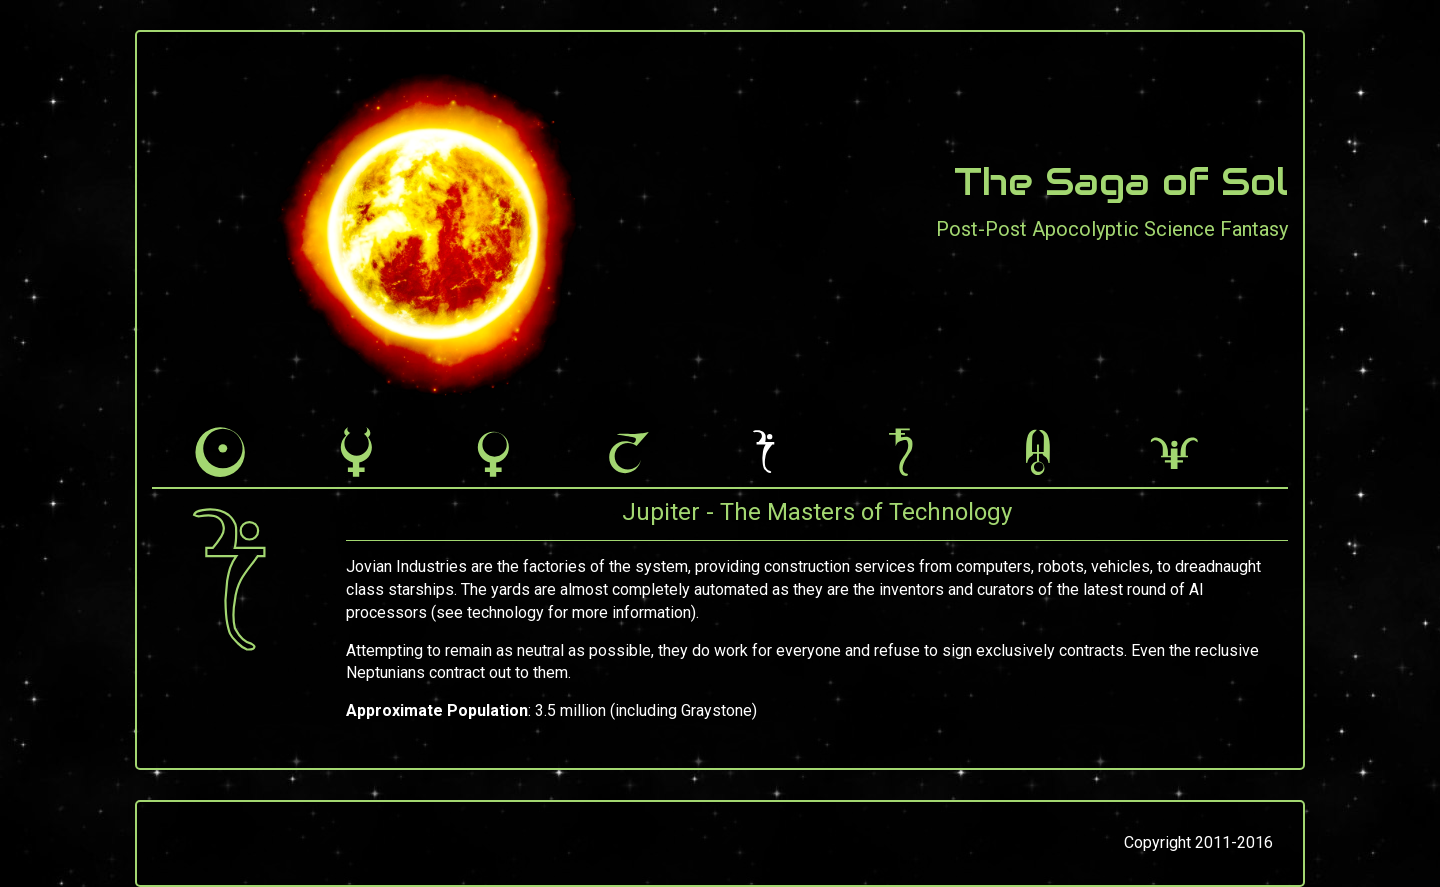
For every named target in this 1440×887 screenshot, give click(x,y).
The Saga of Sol (1121, 182)
